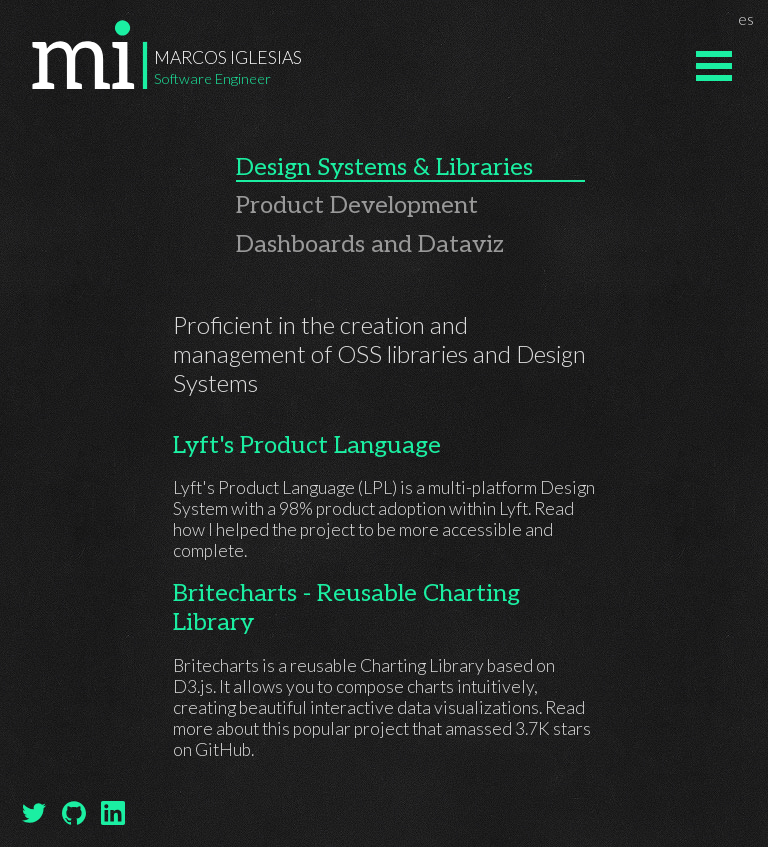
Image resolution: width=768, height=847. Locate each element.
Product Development (357, 205)
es (748, 18)
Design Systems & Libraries (384, 167)
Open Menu (714, 66)
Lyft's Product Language (307, 445)
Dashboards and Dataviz (370, 244)
